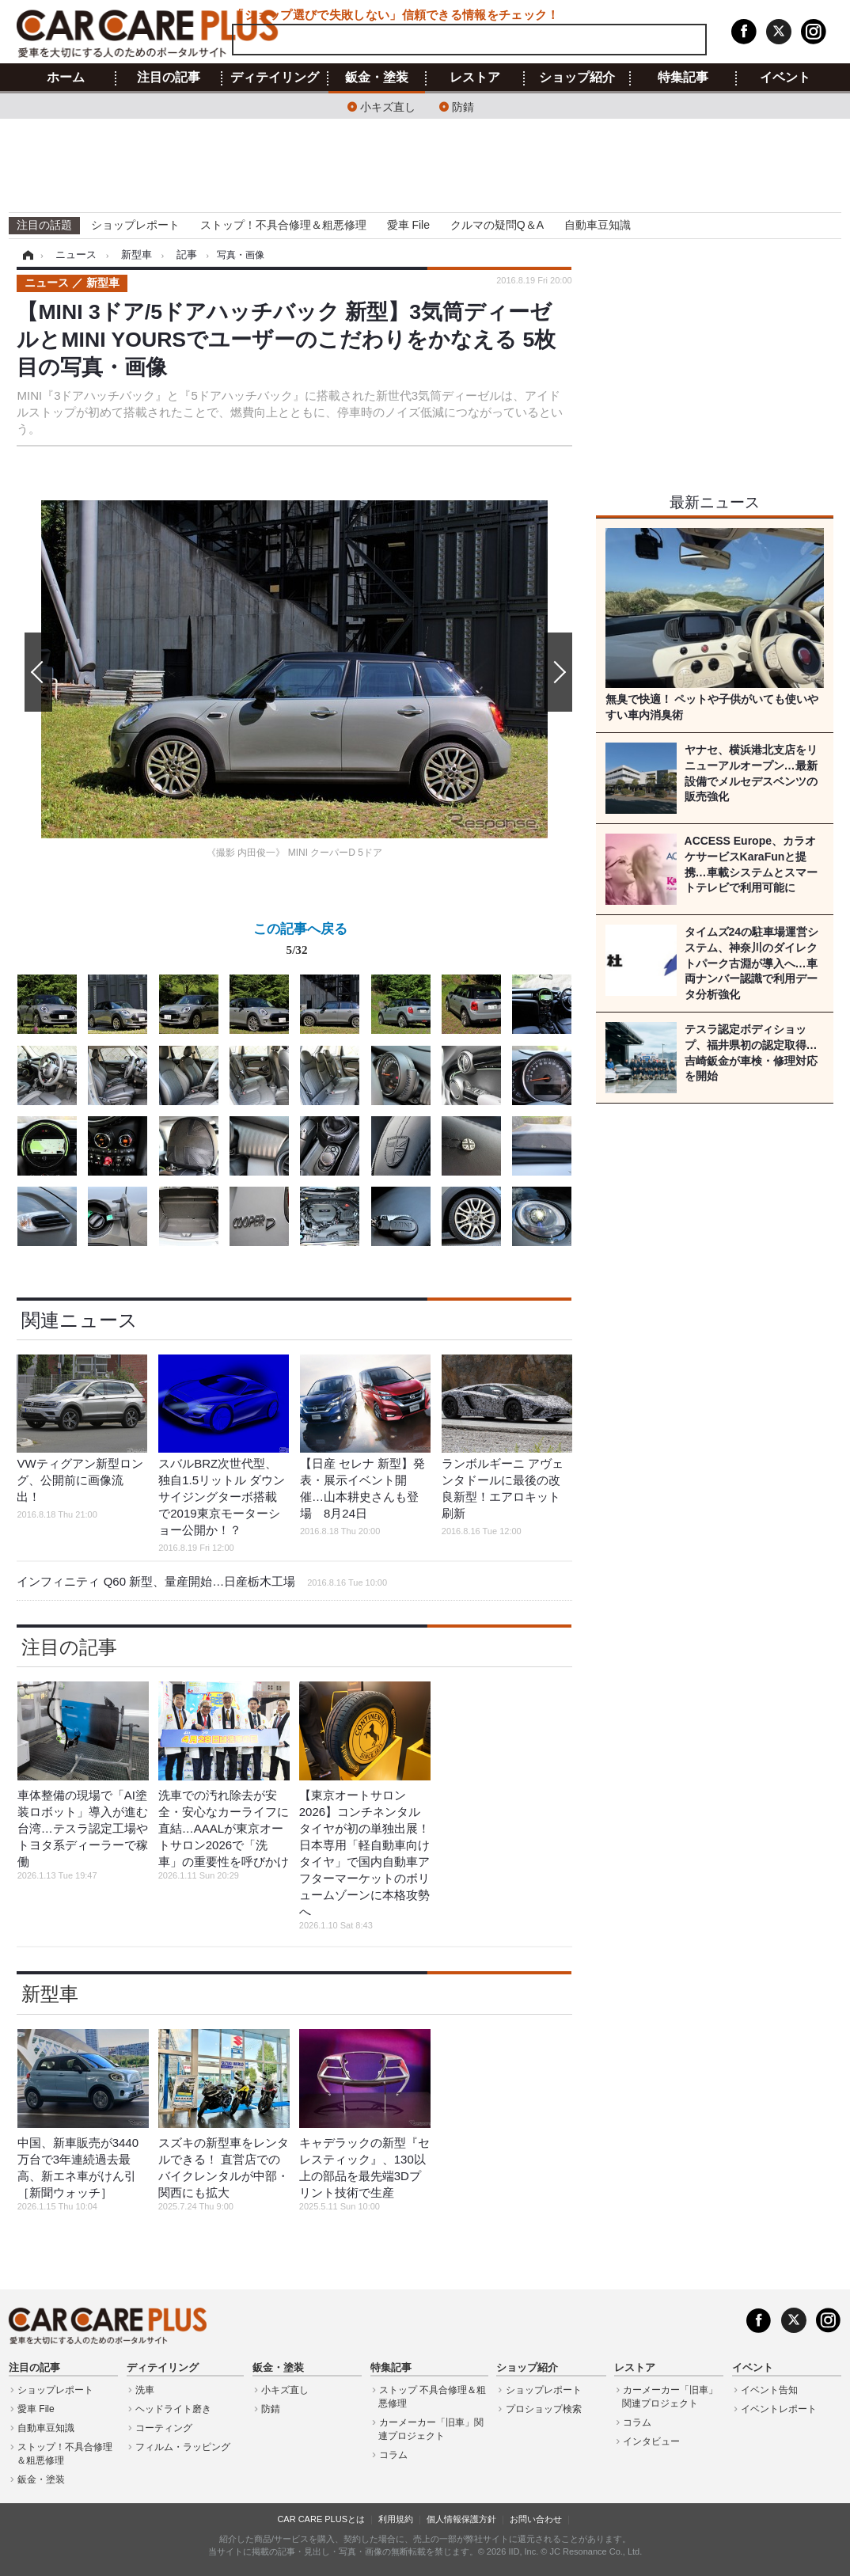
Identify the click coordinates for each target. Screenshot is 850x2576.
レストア (475, 77)
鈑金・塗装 (376, 77)
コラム (393, 2454)
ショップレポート (135, 224)
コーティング (163, 2428)
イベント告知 (769, 2390)
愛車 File (408, 224)
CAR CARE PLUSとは (321, 2519)
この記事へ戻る (300, 942)
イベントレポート (779, 2409)
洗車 (144, 2390)
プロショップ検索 (544, 2409)
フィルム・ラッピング (182, 2447)
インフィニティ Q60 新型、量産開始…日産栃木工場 (202, 1581)
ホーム (66, 77)
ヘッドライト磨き (173, 2409)
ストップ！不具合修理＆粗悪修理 (283, 224)
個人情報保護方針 (461, 2519)
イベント (785, 77)
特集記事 (683, 77)
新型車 (49, 1993)
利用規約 (395, 2519)
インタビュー (651, 2441)
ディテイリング (274, 77)
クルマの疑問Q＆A (497, 224)
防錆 (463, 106)
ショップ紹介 (577, 77)
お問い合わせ (536, 2519)
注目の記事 (168, 77)
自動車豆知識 (597, 224)
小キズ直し (388, 106)
